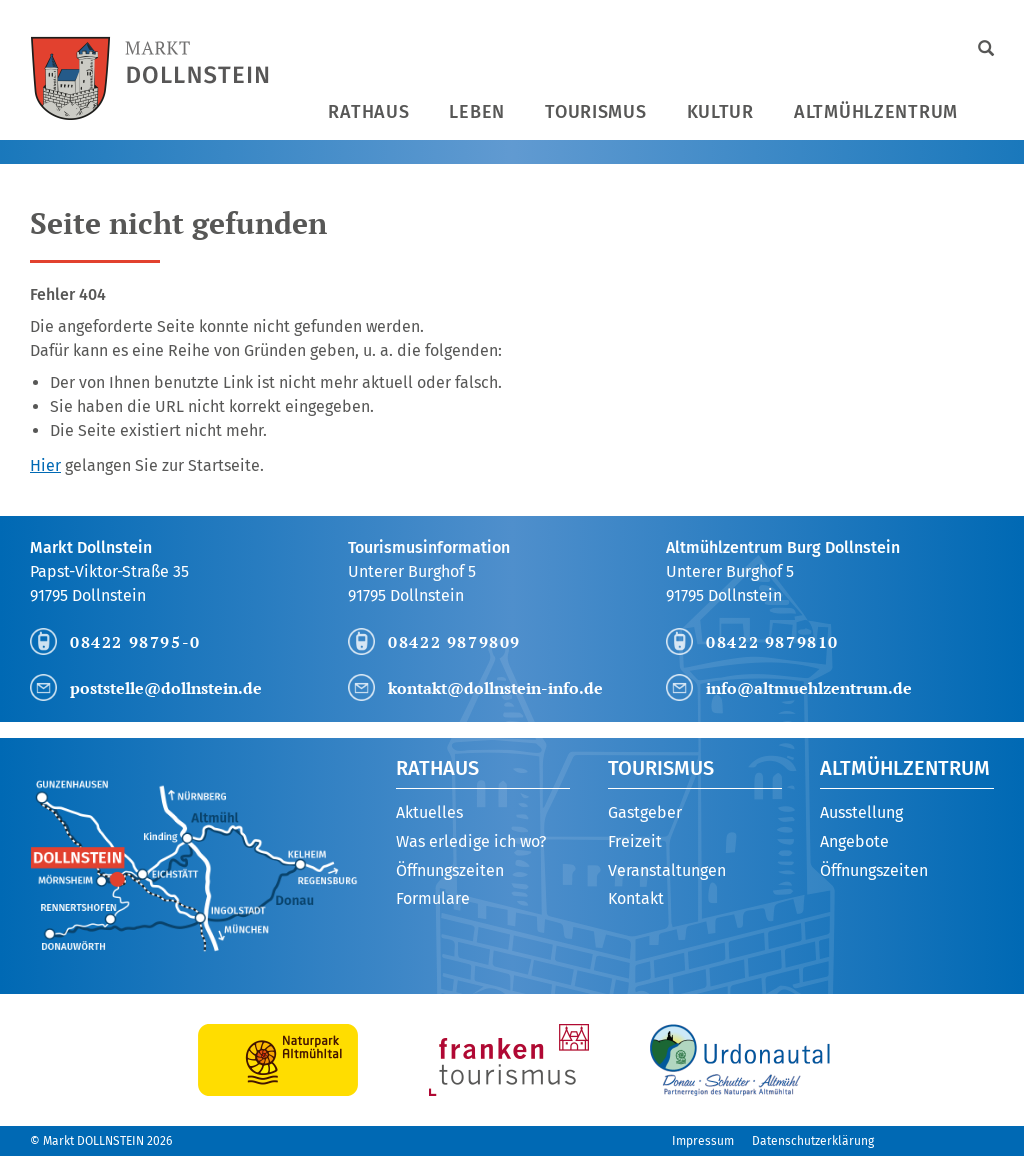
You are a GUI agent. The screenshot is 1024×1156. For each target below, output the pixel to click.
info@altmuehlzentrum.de (809, 688)
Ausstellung (861, 812)
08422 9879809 (454, 642)
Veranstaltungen (667, 870)
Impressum (703, 1141)
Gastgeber (645, 812)
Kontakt (636, 898)
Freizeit (635, 841)
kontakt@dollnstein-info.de (495, 688)
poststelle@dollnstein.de (166, 688)
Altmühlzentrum (876, 112)
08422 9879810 (772, 642)
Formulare (433, 898)
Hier (45, 465)
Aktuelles (429, 812)
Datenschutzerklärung (813, 1141)
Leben (477, 112)
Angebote (854, 841)
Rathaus (368, 112)
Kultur (720, 112)
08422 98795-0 (135, 642)
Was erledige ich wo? (471, 841)
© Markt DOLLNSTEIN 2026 (101, 1141)
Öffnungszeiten (450, 870)
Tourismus (595, 112)
